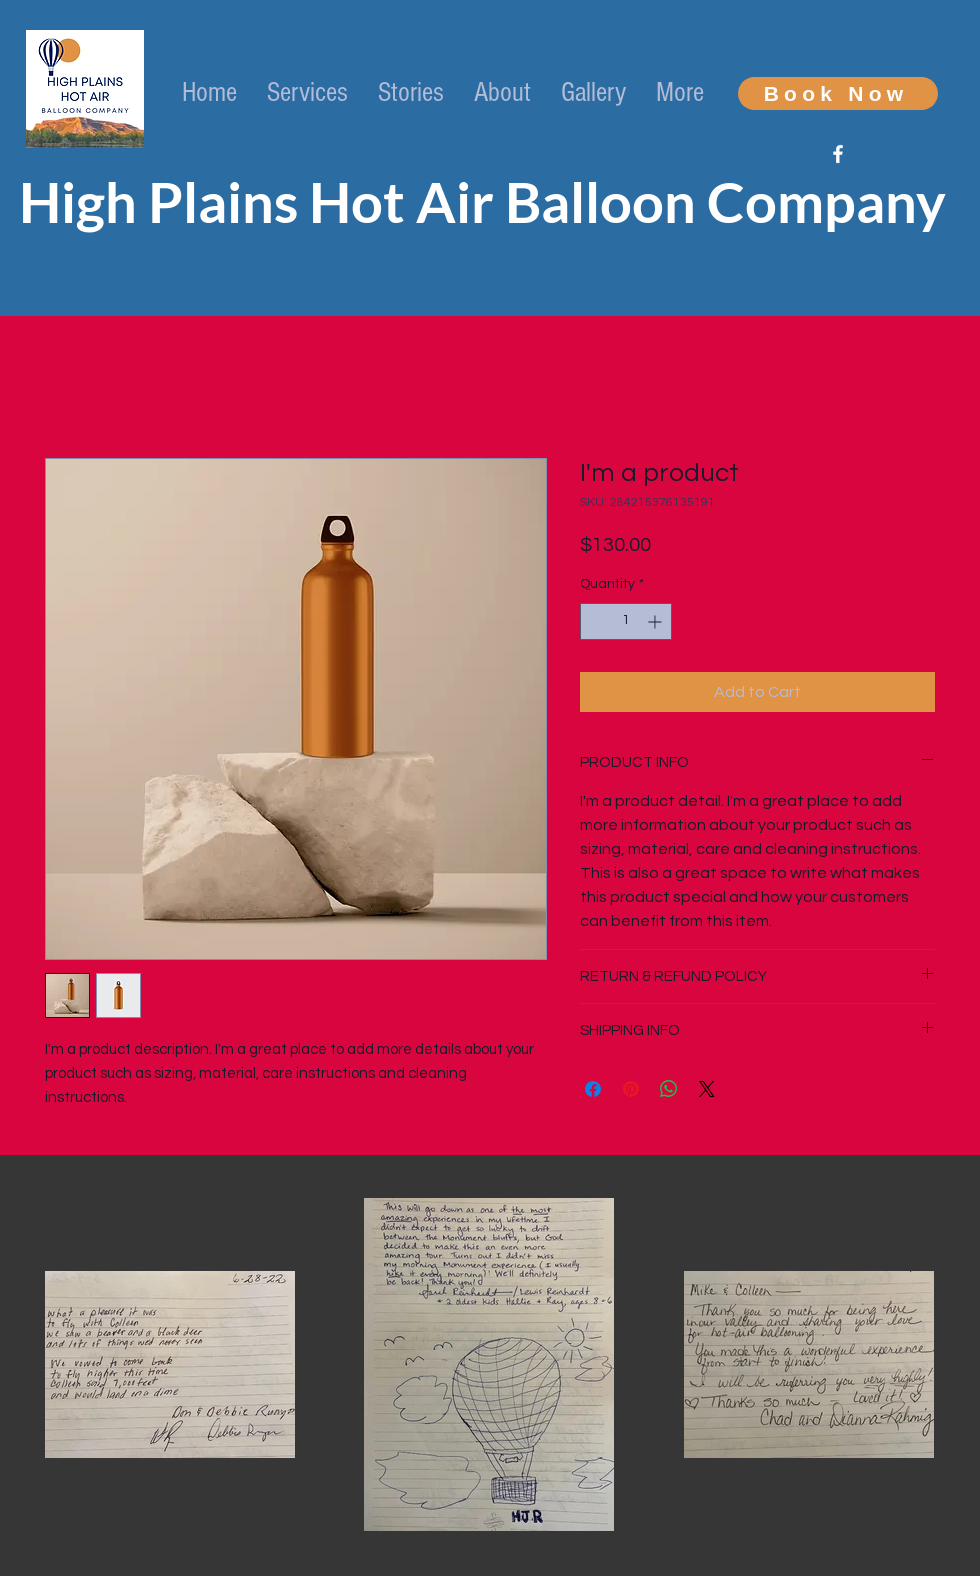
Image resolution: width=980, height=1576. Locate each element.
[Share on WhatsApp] (669, 1089)
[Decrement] (595, 621)
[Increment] (656, 621)
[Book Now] (838, 93)
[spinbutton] (626, 621)
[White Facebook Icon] (838, 154)
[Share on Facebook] (593, 1089)
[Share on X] (707, 1089)
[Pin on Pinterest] (631, 1089)
